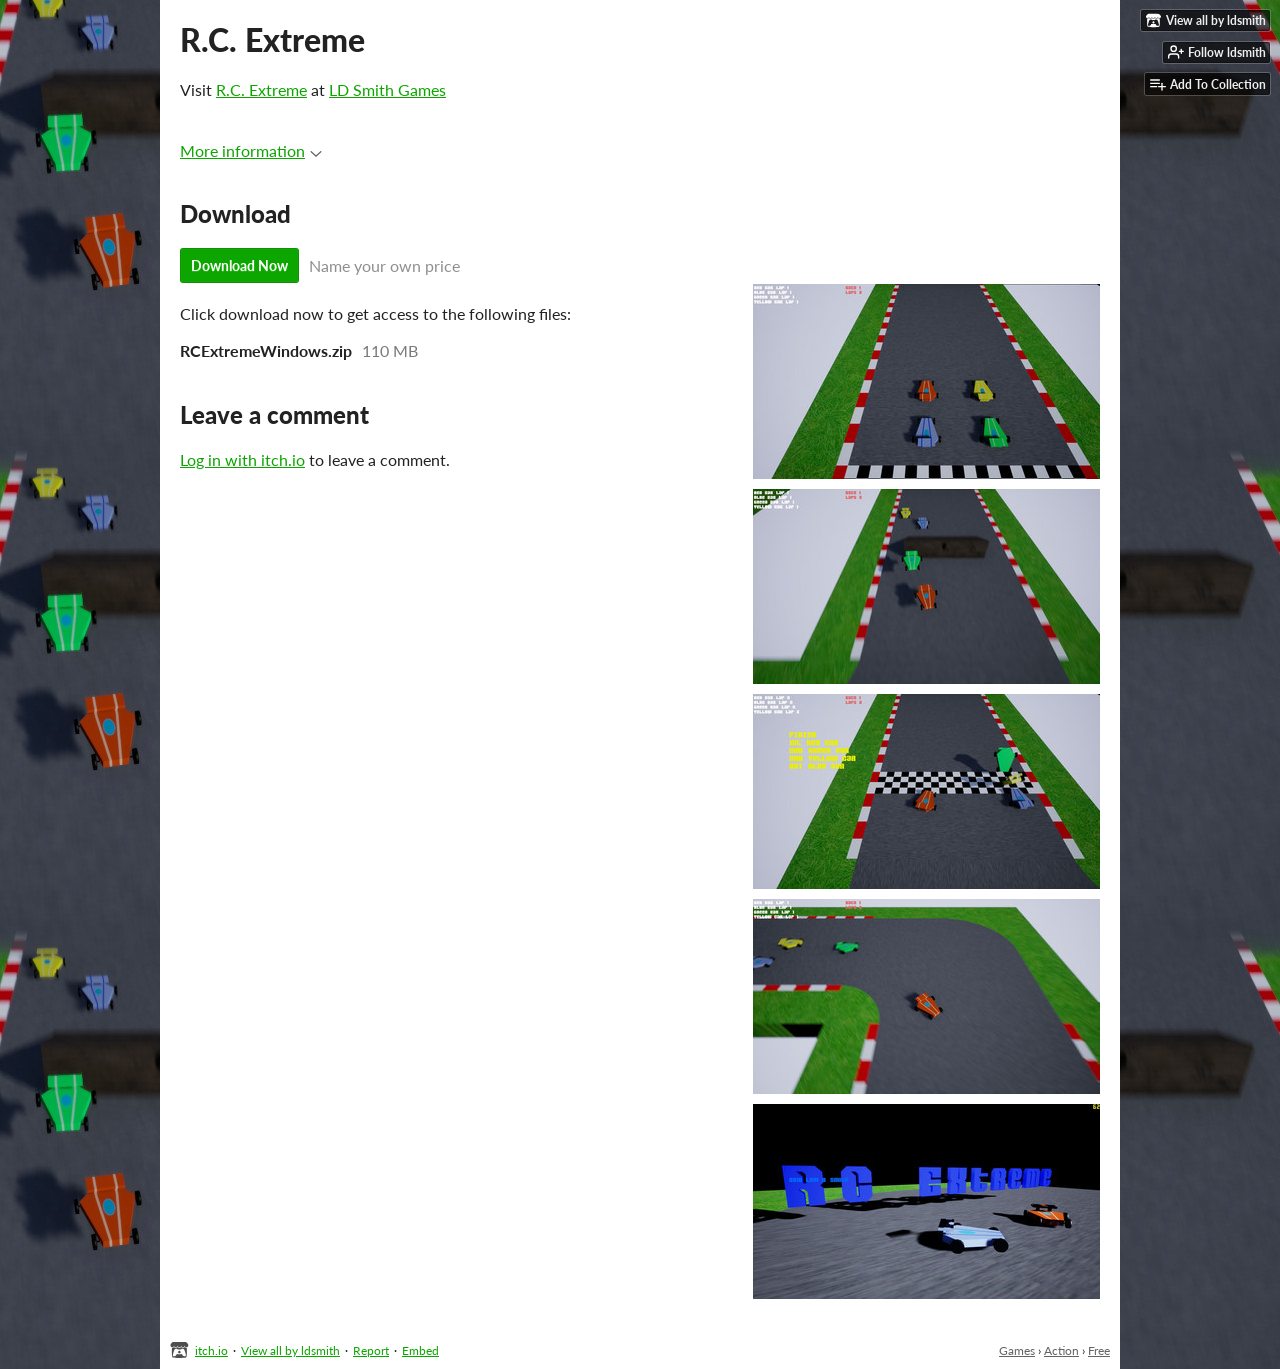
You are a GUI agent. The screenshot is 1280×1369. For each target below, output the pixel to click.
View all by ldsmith (290, 1350)
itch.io (211, 1350)
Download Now (239, 265)
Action (1061, 1350)
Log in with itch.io (242, 459)
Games (1017, 1350)
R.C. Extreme (261, 89)
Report (371, 1350)
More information (251, 150)
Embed (420, 1350)
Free (1099, 1350)
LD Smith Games (387, 89)
